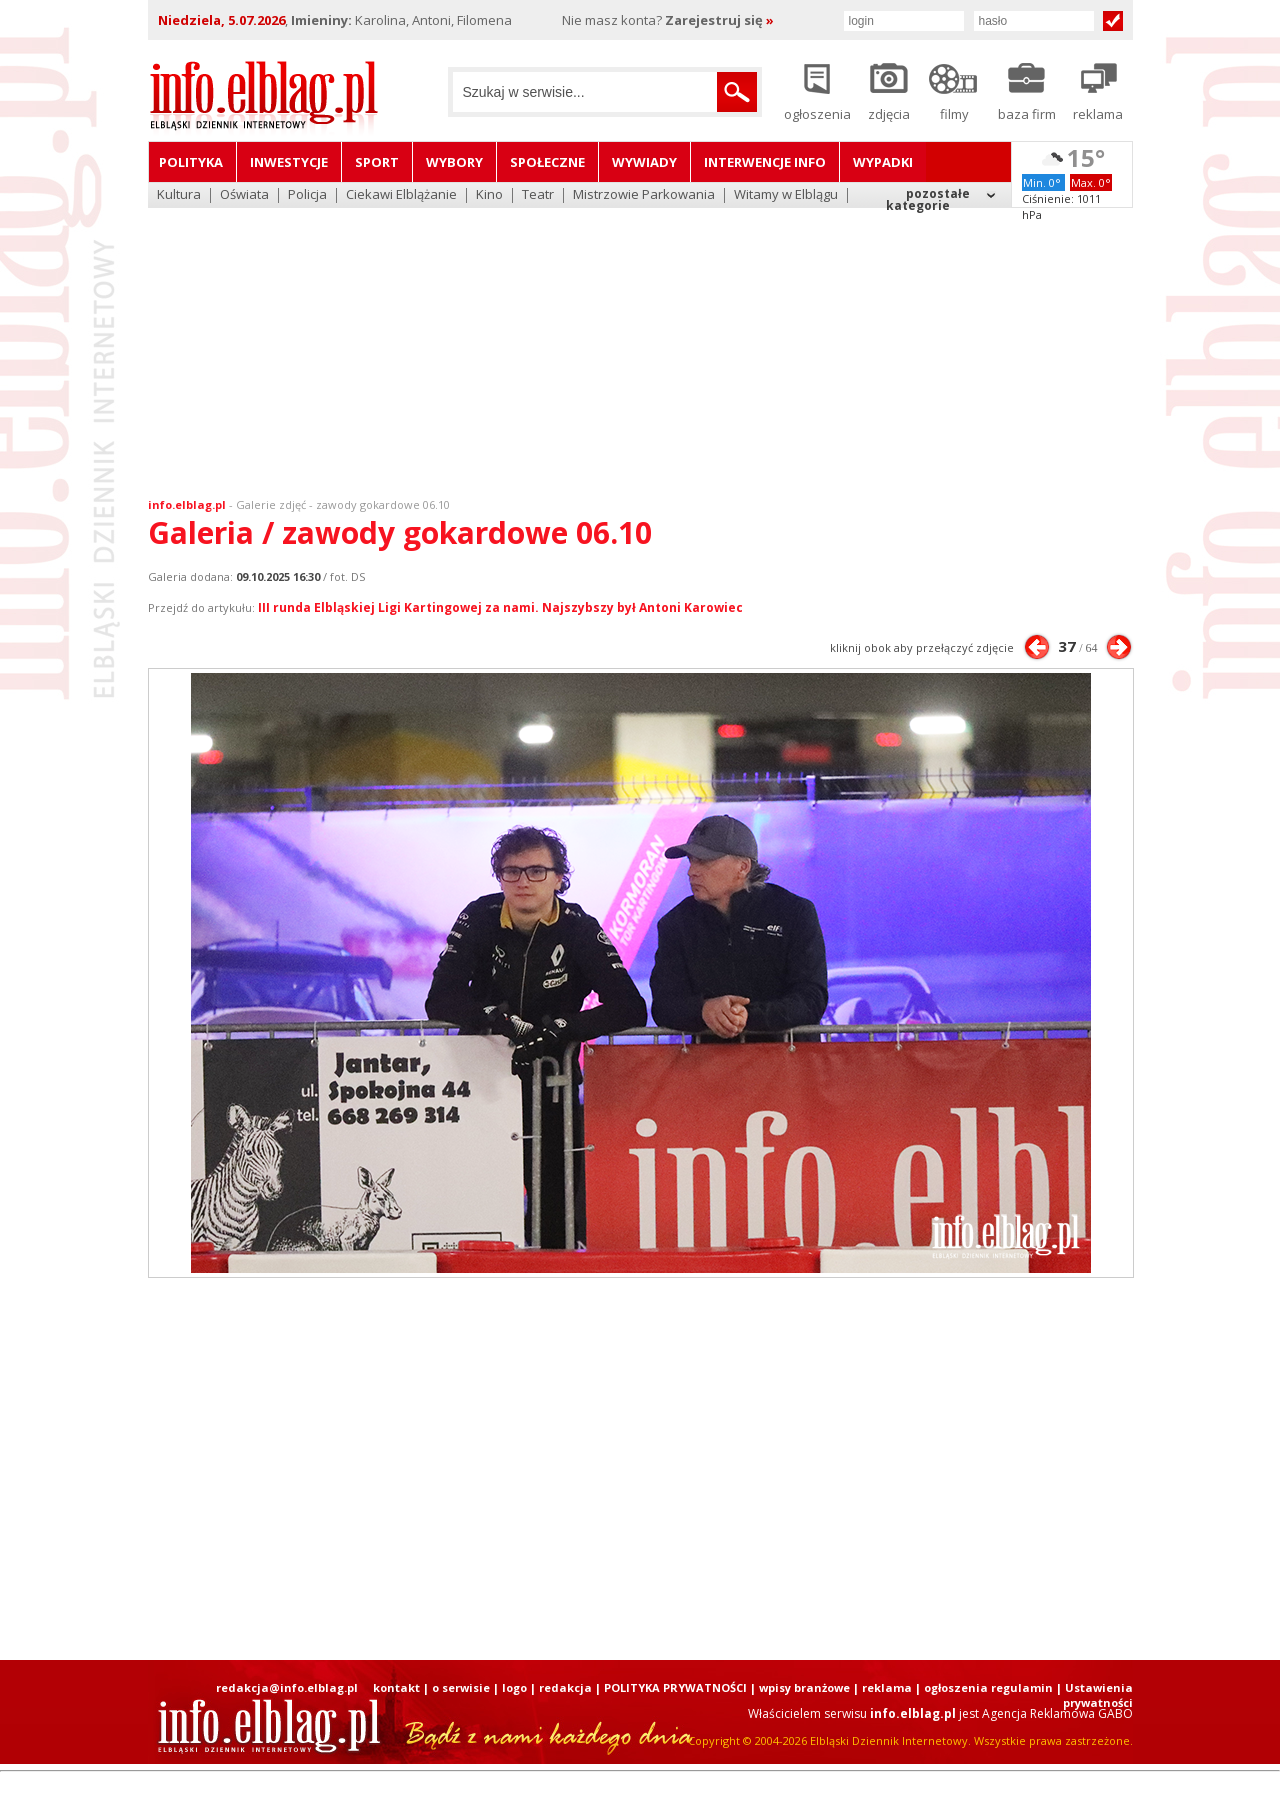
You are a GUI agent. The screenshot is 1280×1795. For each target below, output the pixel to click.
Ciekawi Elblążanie (401, 195)
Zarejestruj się (719, 20)
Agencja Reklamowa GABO (1057, 1713)
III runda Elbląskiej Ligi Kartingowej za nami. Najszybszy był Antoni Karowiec (500, 607)
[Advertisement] (640, 340)
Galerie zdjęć (271, 504)
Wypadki (883, 162)
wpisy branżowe (804, 1687)
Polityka (191, 162)
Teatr (538, 195)
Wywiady (644, 162)
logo (514, 1687)
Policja (307, 195)
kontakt (396, 1687)
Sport (377, 162)
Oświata (244, 195)
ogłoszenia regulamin (988, 1687)
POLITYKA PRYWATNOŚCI (675, 1687)
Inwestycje (289, 162)
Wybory (454, 162)
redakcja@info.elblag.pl (287, 1687)
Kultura (179, 195)
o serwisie (461, 1687)
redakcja (565, 1687)
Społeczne (547, 162)
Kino (489, 195)
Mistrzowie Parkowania (644, 195)
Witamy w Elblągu (786, 195)
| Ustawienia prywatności (1094, 1695)
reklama (887, 1687)
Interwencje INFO (765, 162)
